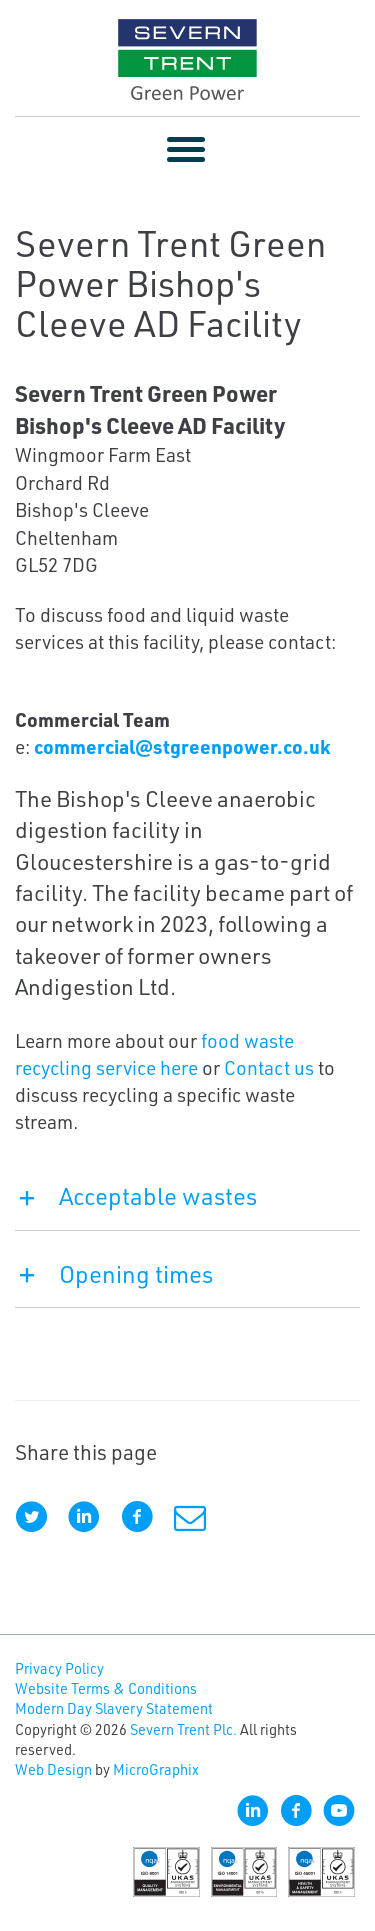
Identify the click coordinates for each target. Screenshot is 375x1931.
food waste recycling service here (154, 1054)
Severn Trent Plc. (183, 1729)
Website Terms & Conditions (106, 1688)
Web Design (53, 1769)
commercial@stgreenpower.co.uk (182, 746)
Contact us (269, 1067)
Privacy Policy (59, 1668)
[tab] (187, 1206)
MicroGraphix (156, 1769)
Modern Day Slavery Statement (114, 1708)
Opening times (114, 1274)
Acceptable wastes (136, 1196)
